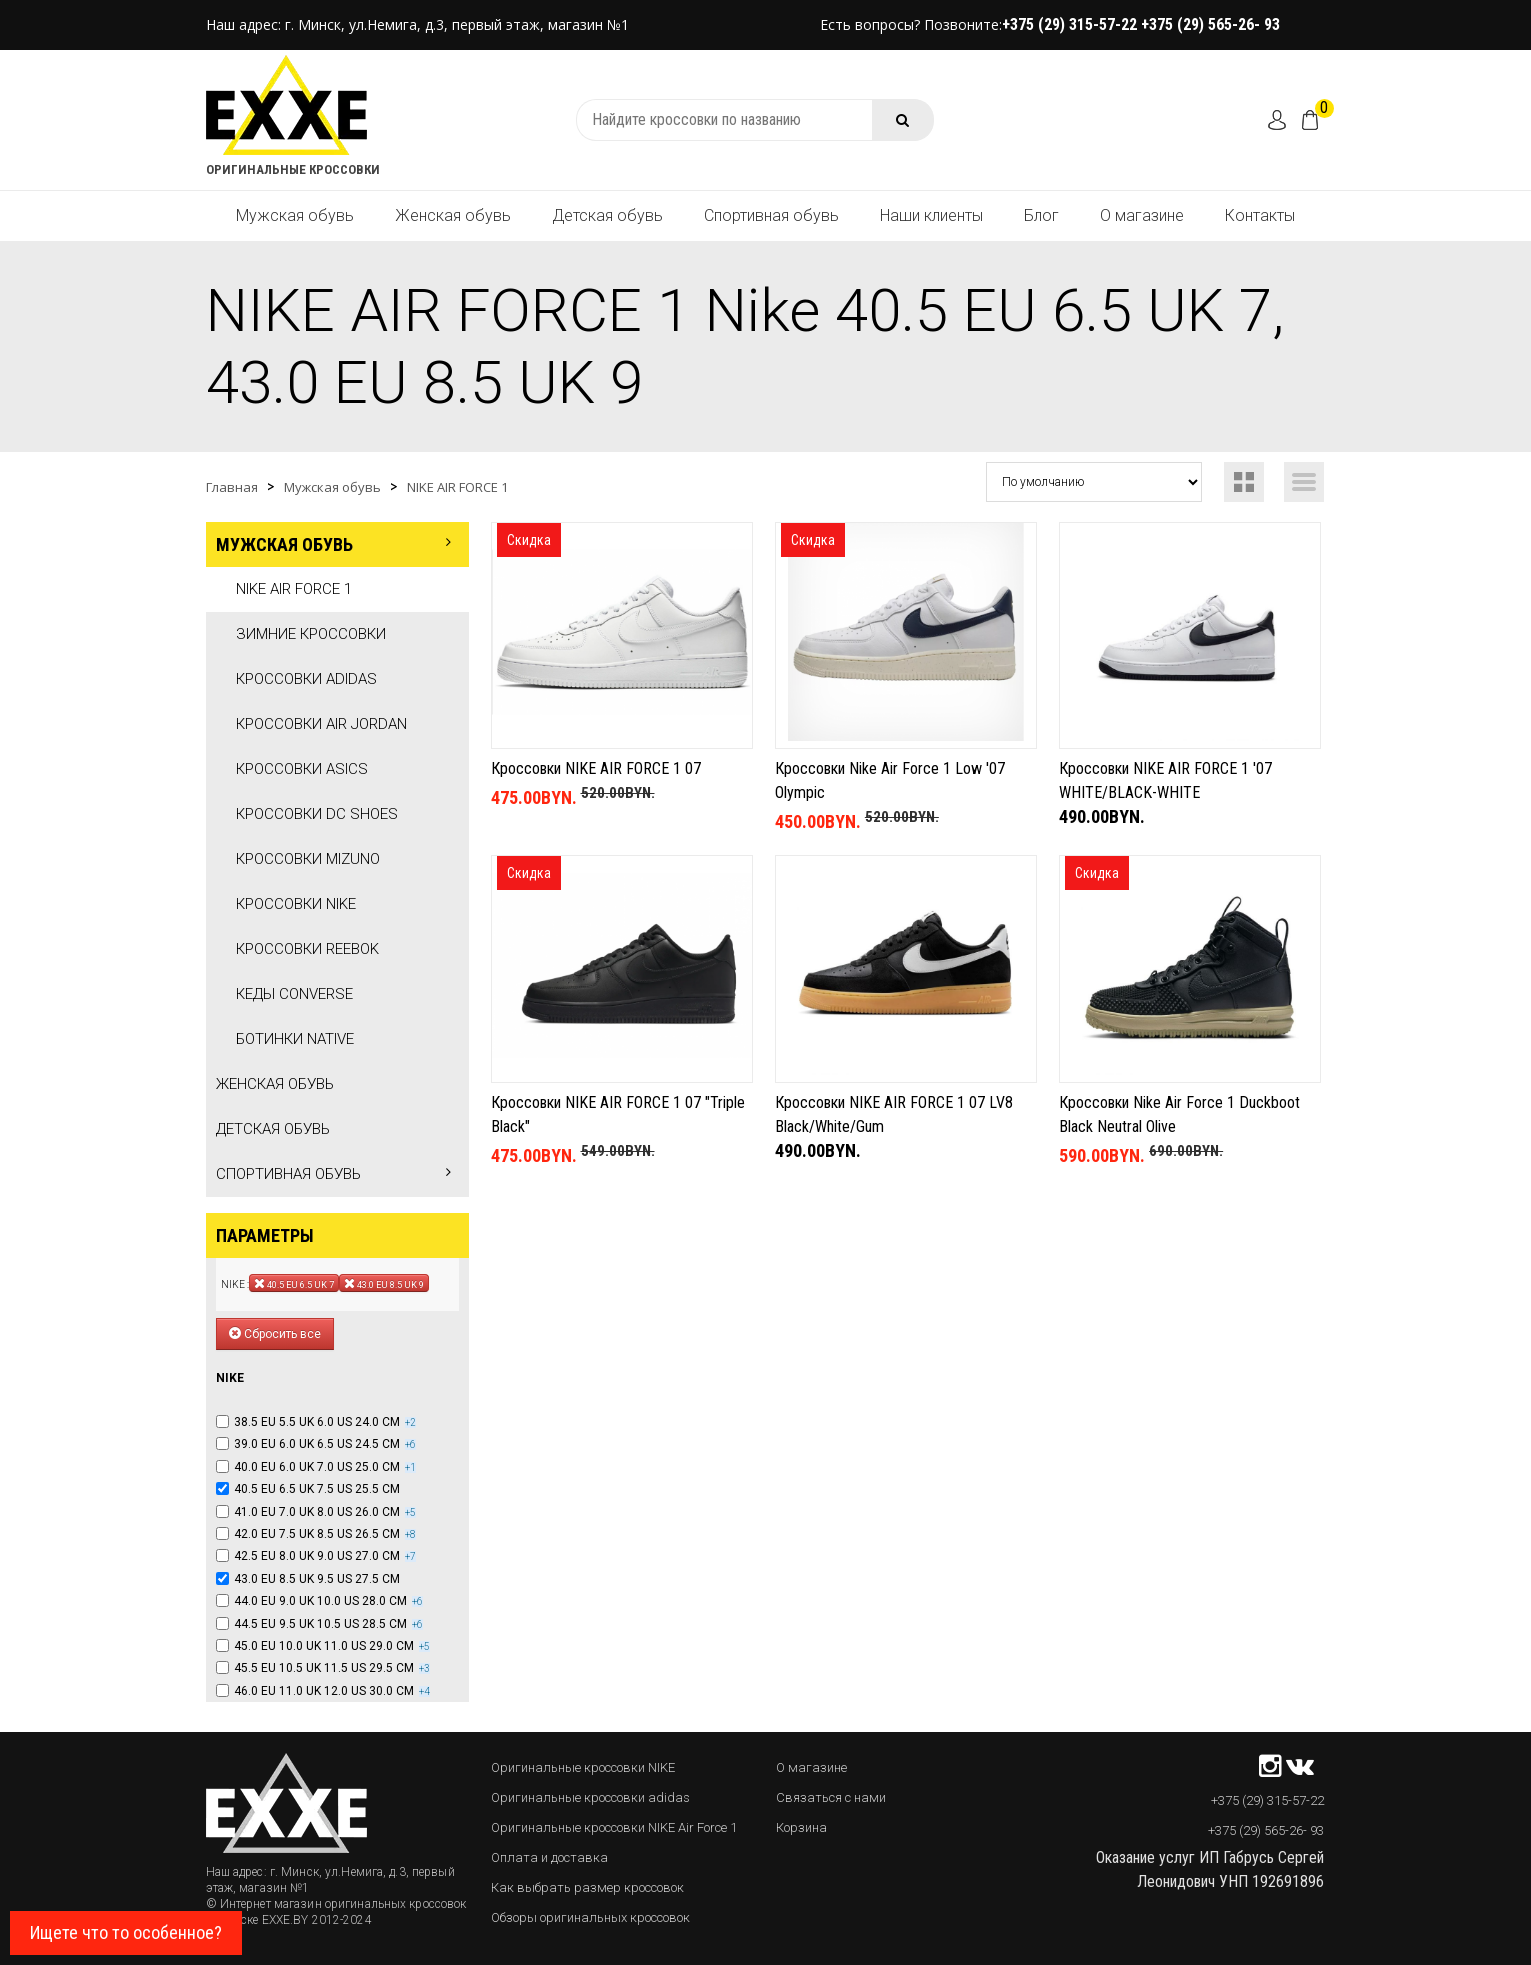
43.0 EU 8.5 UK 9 (384, 1283)
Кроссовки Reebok (307, 949)
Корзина (801, 1827)
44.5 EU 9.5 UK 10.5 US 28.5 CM (320, 1624)
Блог (1041, 215)
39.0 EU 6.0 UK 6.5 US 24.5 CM (317, 1444)
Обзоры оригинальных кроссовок (590, 1917)
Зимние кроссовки (311, 634)
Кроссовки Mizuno (308, 859)
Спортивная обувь (771, 215)
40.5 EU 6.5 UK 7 (294, 1283)
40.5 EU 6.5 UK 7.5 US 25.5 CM (317, 1489)
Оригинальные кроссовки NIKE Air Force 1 (614, 1827)
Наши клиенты (931, 215)
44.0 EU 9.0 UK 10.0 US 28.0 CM (320, 1601)
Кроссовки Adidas (306, 679)
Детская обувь (607, 215)
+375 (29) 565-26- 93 (1210, 24)
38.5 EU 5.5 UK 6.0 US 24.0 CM (317, 1422)
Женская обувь (453, 215)
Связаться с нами (831, 1797)
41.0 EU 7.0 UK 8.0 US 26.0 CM (317, 1512)
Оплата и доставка (549, 1857)
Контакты (1260, 215)
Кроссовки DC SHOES (317, 814)
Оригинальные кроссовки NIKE (583, 1767)
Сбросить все (275, 1333)
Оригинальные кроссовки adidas (590, 1797)
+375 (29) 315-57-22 (1071, 24)
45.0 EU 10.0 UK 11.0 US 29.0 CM (324, 1646)
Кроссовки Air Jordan (321, 724)
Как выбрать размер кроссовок (587, 1887)
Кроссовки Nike (296, 904)
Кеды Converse (294, 994)
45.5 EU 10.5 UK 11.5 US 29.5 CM (324, 1668)
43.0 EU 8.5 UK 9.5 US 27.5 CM (317, 1579)
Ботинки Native (295, 1039)
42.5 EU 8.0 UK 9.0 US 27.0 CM (317, 1556)
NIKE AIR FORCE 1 (457, 487)
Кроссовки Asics (302, 769)
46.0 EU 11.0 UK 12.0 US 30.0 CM (324, 1691)
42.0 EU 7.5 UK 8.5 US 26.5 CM (317, 1534)
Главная (232, 487)
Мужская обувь (295, 215)
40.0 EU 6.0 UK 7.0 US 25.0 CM (317, 1467)
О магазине (1142, 215)
